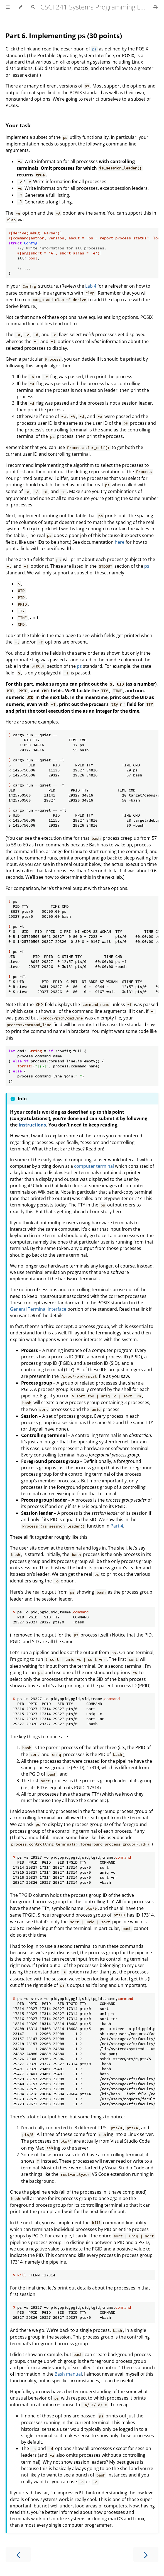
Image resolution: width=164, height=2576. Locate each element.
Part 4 (117, 1526)
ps (146, 566)
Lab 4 (90, 286)
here (119, 542)
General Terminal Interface (38, 1309)
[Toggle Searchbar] (33, 7)
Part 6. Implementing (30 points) (64, 35)
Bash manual (68, 2374)
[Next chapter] (145, 2554)
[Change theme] (20, 7)
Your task (18, 125)
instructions (32, 1125)
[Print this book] (155, 7)
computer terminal (94, 1166)
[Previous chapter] (18, 2554)
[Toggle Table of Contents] (7, 7)
